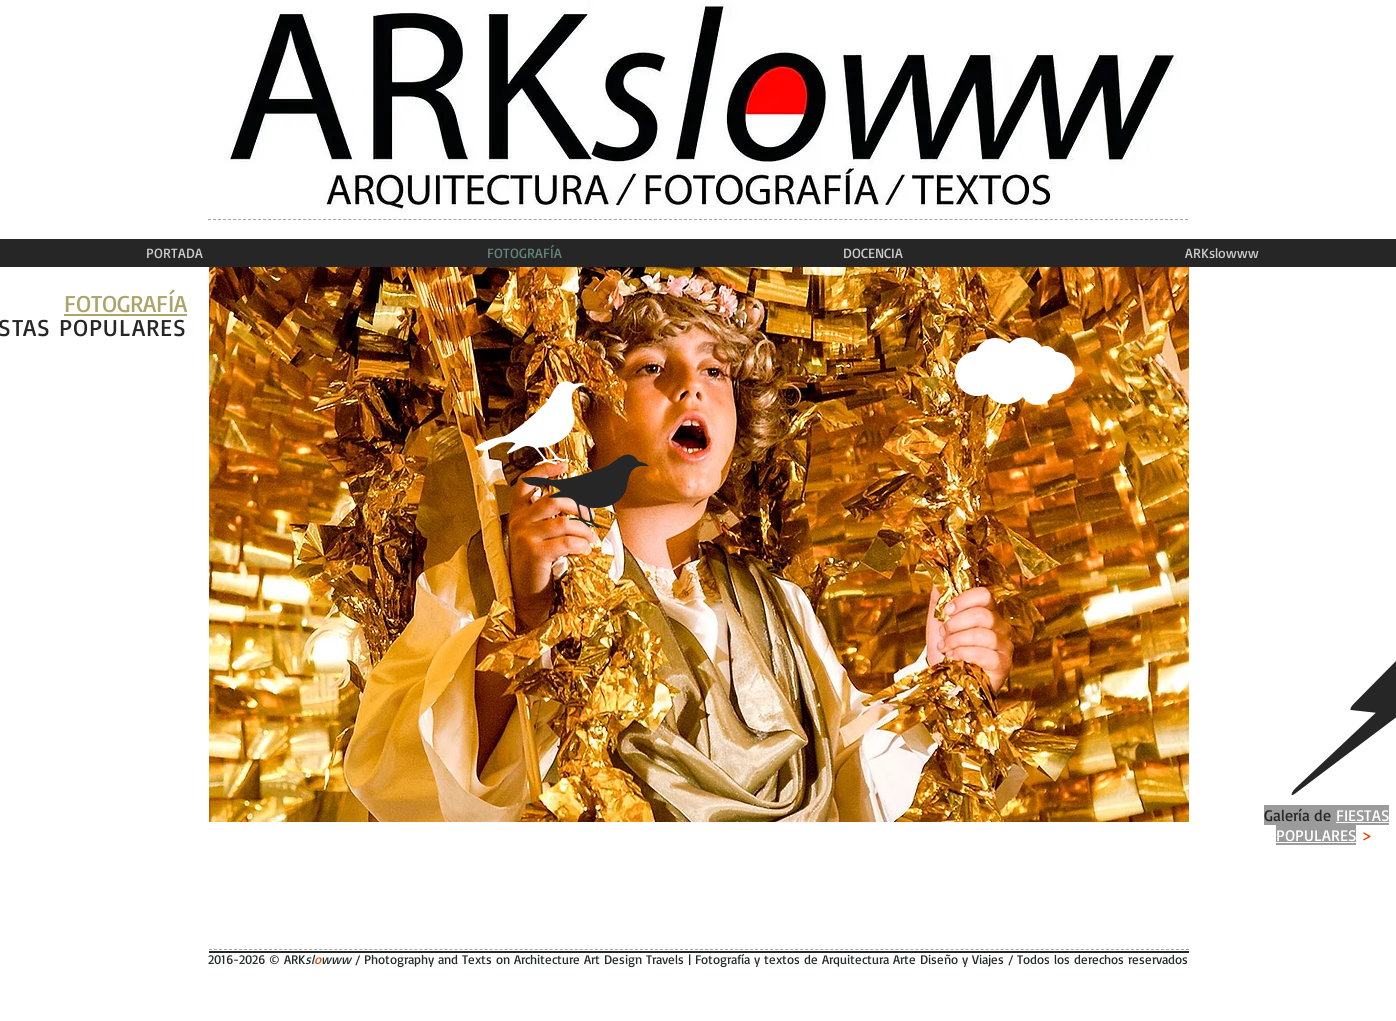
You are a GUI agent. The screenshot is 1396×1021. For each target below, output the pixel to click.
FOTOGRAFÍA (125, 303)
